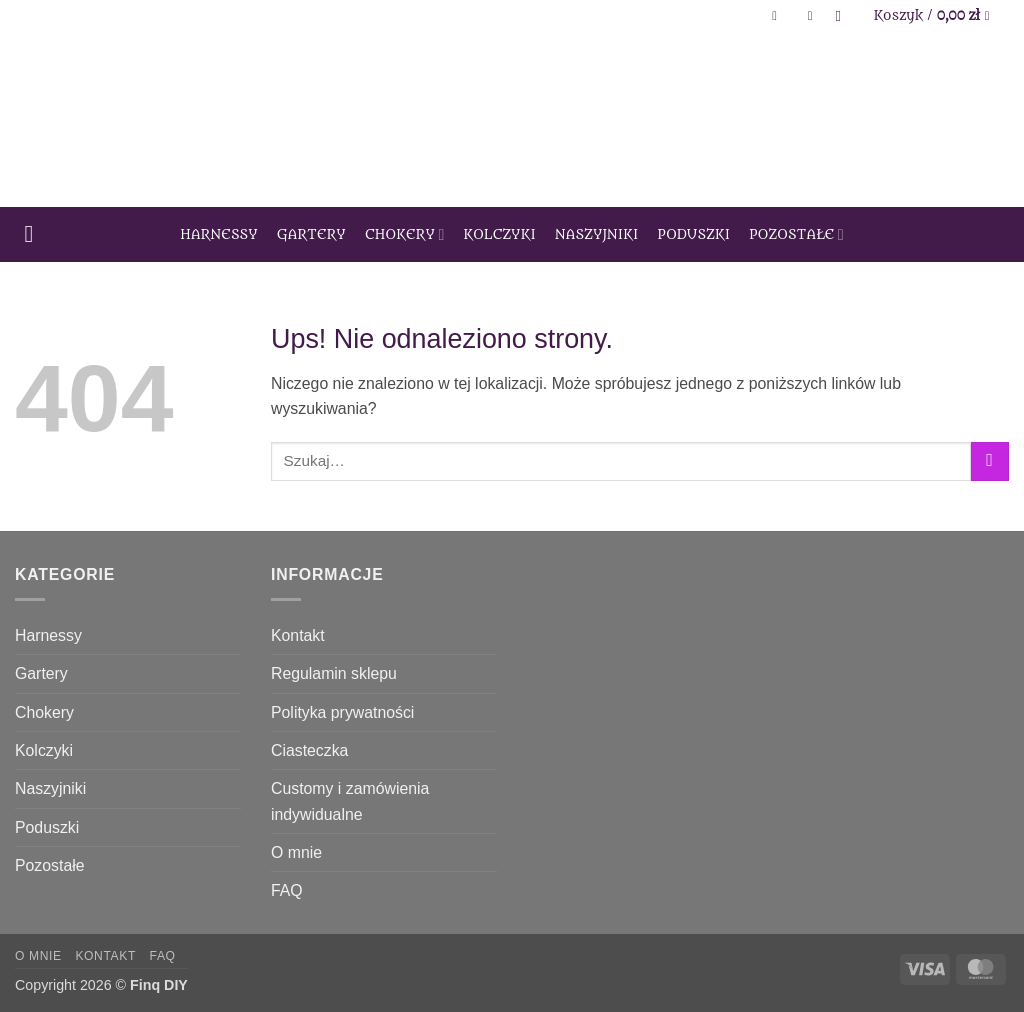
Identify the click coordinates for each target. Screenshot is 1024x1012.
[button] (779, 16)
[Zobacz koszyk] (935, 16)
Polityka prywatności (342, 712)
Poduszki (694, 235)
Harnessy (219, 235)
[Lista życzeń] (810, 16)
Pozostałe (796, 234)
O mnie (296, 852)
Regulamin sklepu (334, 673)
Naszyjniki (597, 235)
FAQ (287, 890)
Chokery (404, 234)
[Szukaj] (843, 16)
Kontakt (298, 635)
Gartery (311, 235)
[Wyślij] (990, 461)
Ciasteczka (309, 750)
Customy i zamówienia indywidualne (350, 801)
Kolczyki (500, 235)
